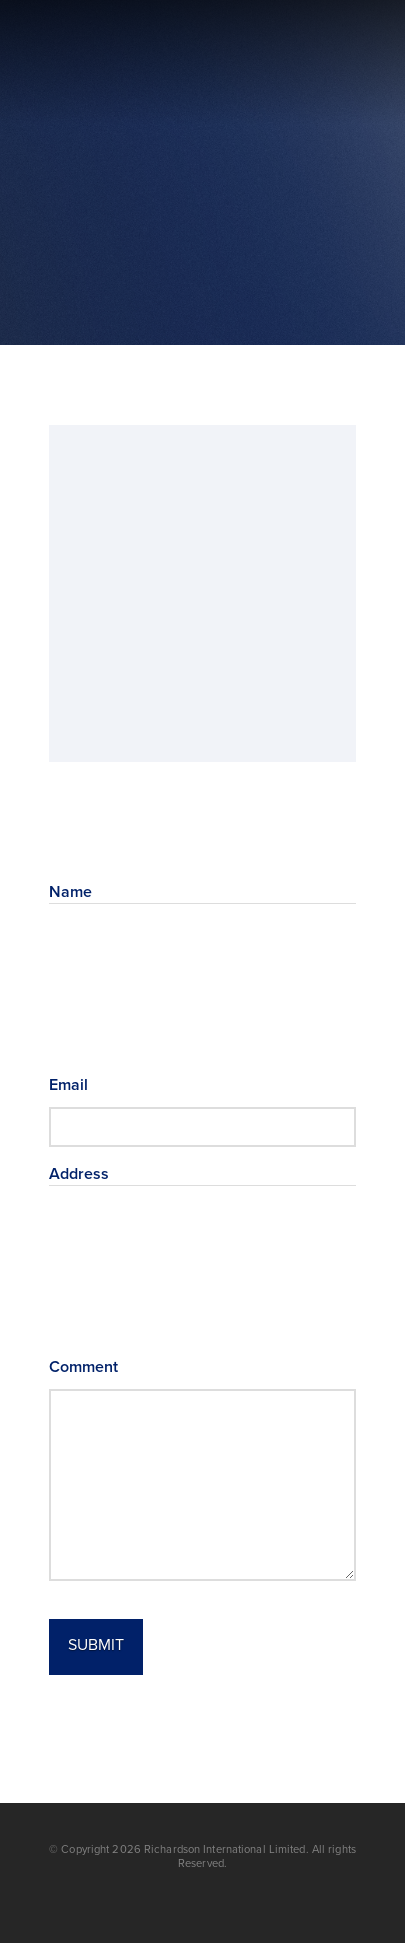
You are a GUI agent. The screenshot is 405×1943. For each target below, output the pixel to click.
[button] (341, 63)
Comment (83, 1366)
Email (99, 1085)
